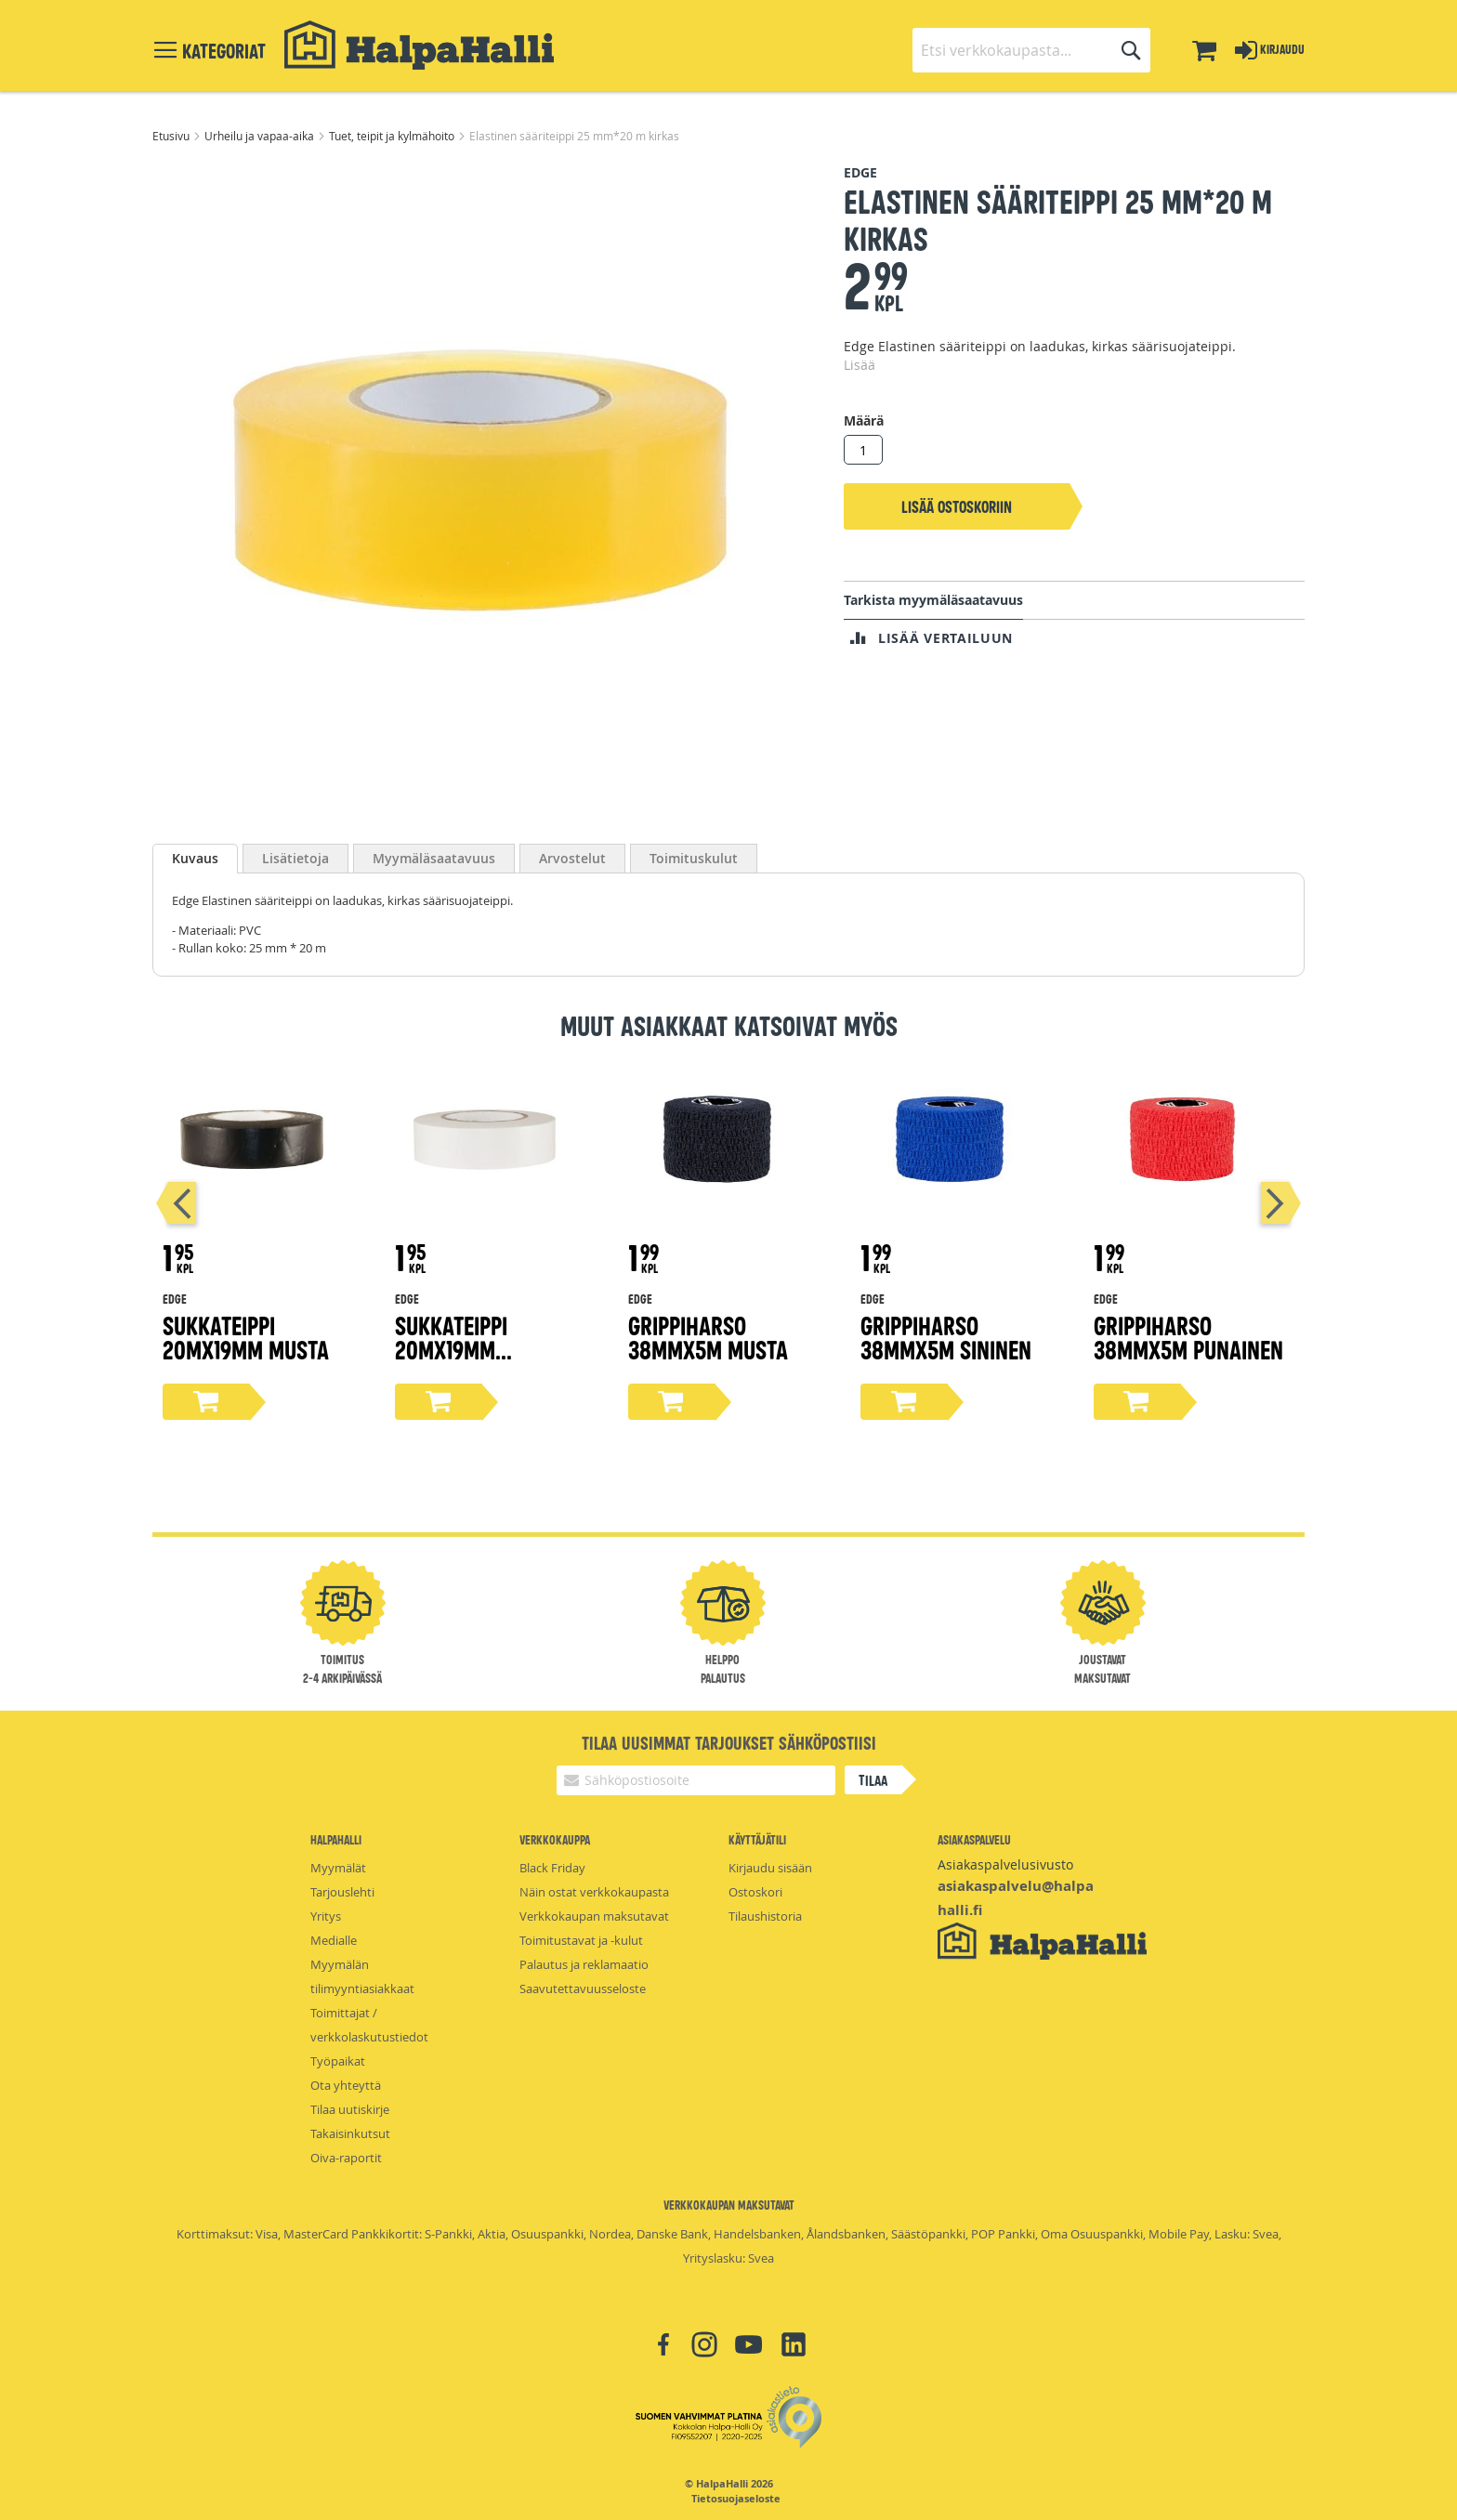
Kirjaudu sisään (770, 1867)
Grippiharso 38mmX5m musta (708, 1336)
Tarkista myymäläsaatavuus (933, 600)
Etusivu (172, 135)
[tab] (195, 858)
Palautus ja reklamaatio (584, 1964)
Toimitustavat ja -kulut (581, 1940)
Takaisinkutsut (350, 2133)
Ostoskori (755, 1891)
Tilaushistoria (765, 1916)
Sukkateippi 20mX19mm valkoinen (451, 1348)
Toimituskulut (694, 858)
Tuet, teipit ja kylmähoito (393, 135)
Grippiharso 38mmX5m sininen (945, 1336)
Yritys (325, 1916)
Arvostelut (572, 858)
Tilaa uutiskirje (349, 2109)
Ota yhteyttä (345, 2085)
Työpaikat (337, 2061)
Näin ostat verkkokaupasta (594, 1891)
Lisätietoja (295, 858)
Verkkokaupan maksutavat (594, 1916)
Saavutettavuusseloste (582, 1988)
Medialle (333, 1940)
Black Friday (552, 1867)
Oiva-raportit (346, 2157)
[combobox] (1031, 50)
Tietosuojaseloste (736, 2498)
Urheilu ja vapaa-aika (260, 135)
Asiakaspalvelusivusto (1005, 1864)
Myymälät (338, 1867)
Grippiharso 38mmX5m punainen (1188, 1336)
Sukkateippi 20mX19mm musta (246, 1336)
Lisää (859, 365)
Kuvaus (195, 858)
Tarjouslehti (342, 1891)
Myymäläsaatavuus (434, 858)
